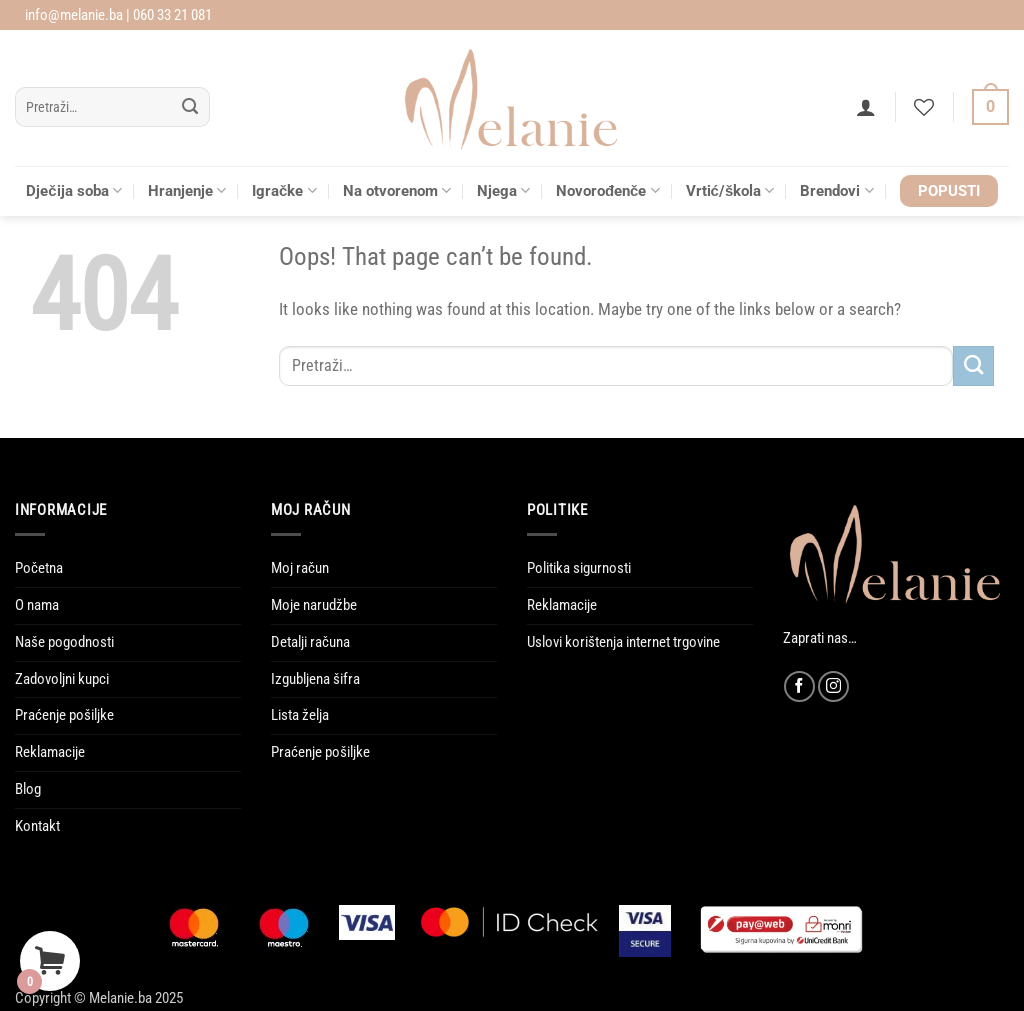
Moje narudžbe (314, 605)
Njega (503, 190)
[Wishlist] (924, 107)
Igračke (284, 190)
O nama (37, 605)
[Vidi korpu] (990, 107)
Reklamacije (50, 752)
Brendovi (836, 190)
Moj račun (300, 568)
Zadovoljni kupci (62, 679)
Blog (28, 789)
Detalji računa (310, 642)
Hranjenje (187, 190)
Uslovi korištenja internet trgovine (623, 642)
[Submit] (190, 107)
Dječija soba (74, 190)
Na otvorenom (397, 190)
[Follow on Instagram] (833, 686)
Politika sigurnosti (579, 568)
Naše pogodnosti (64, 642)
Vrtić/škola (730, 190)
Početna (39, 568)
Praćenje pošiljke (64, 715)
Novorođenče (608, 190)
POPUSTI (949, 191)
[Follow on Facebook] (799, 686)
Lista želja (300, 715)
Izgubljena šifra (315, 679)
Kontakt (37, 826)
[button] (866, 107)
